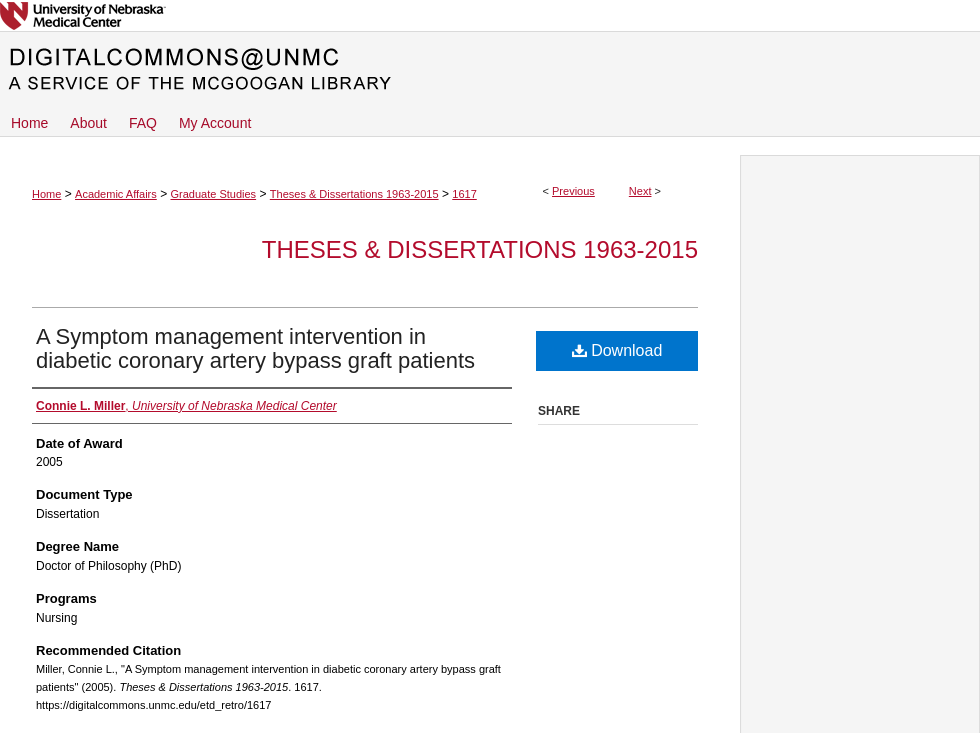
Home (46, 194)
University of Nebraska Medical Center (490, 15)
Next (640, 191)
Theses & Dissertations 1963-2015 (354, 194)
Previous (573, 191)
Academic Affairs (116, 194)
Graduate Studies (213, 194)
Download (617, 350)
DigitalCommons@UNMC (490, 70)
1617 (464, 194)
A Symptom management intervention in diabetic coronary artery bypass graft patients (255, 348)
